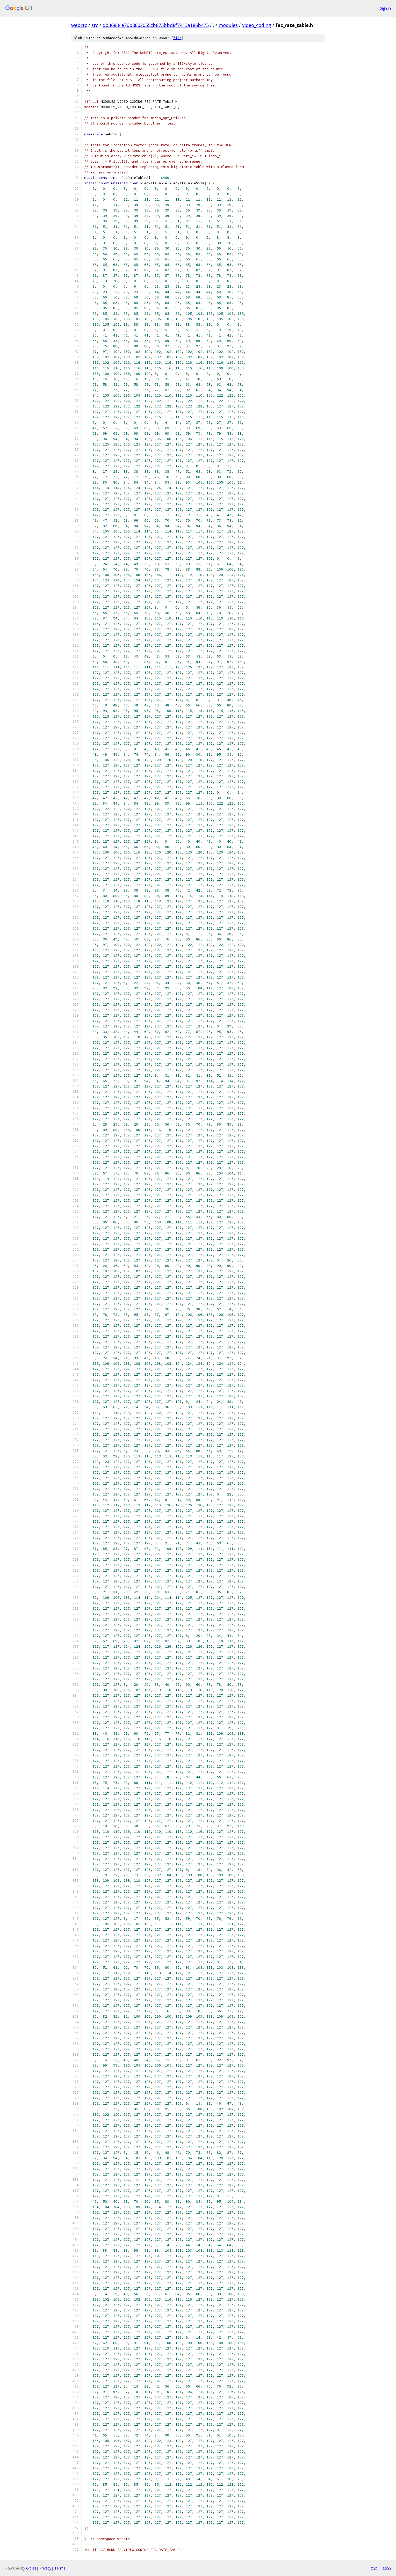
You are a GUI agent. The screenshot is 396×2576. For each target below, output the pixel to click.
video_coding (256, 25)
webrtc (79, 25)
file (177, 38)
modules (228, 25)
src (94, 25)
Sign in (385, 8)
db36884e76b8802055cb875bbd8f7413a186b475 (156, 25)
